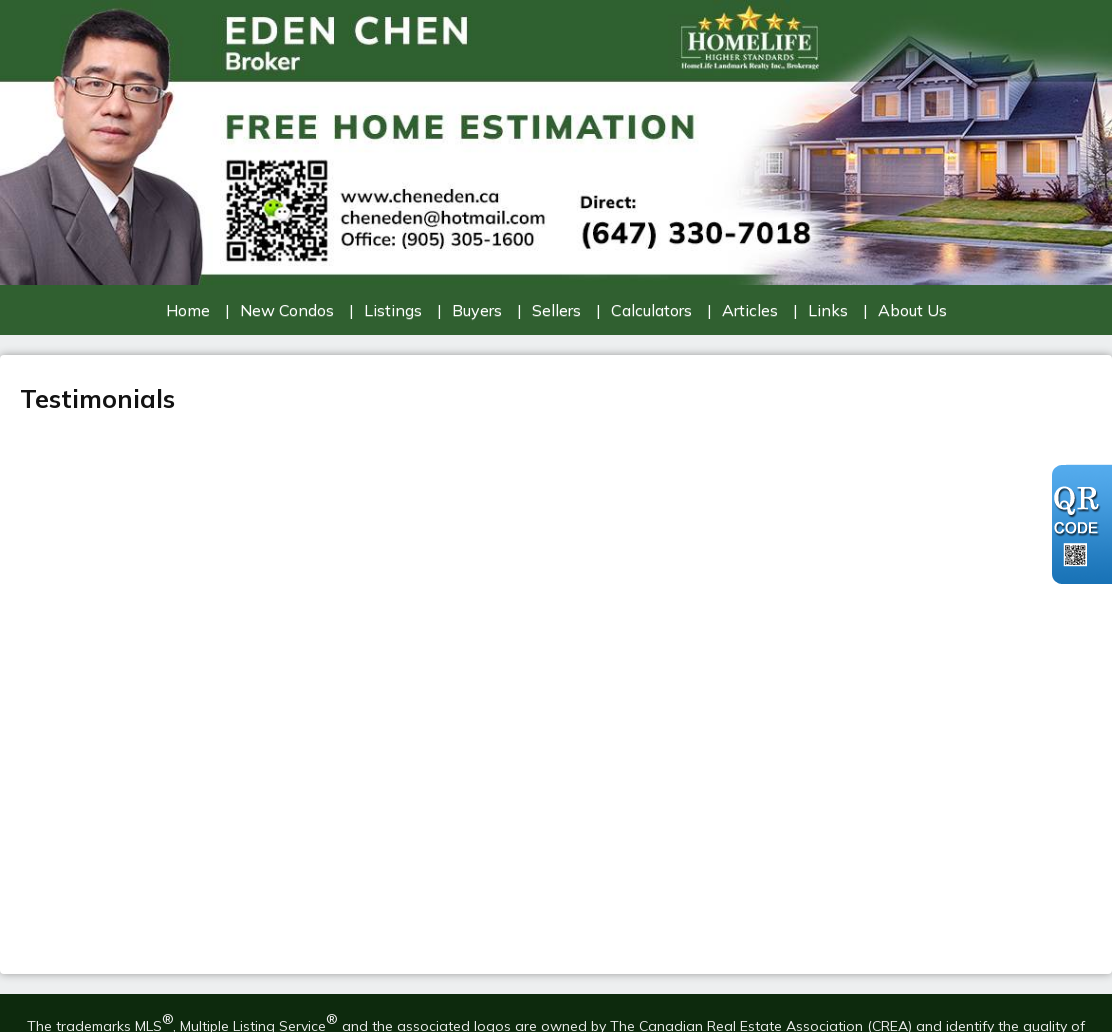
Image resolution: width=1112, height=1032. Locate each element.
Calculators (651, 310)
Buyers (477, 310)
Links (828, 310)
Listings (393, 310)
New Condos (287, 310)
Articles (750, 310)
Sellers (556, 310)
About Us (912, 310)
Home (188, 310)
